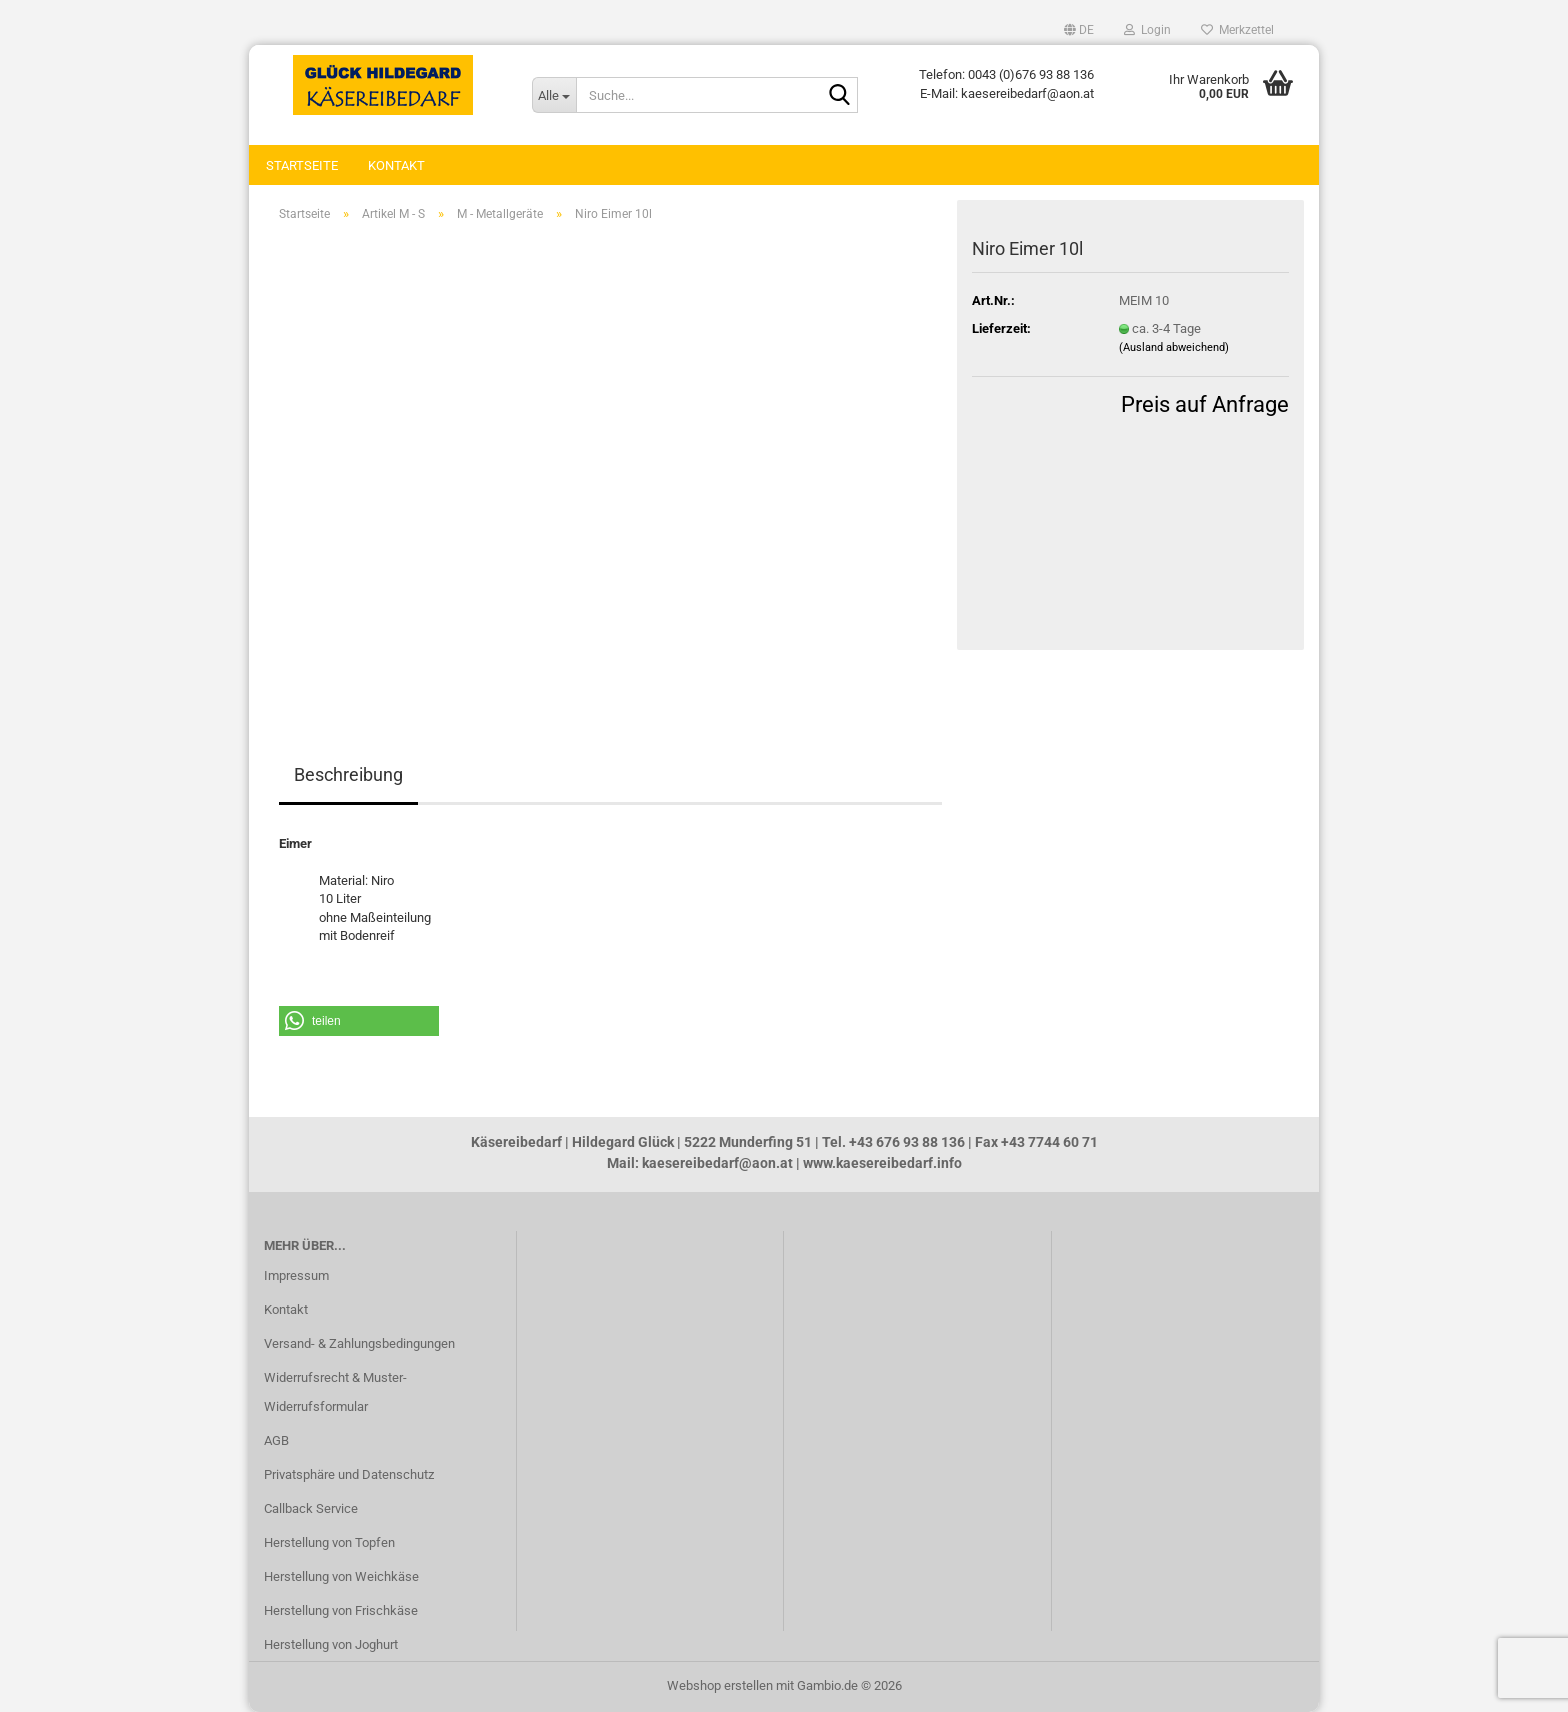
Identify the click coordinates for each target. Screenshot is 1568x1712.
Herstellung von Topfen (329, 1542)
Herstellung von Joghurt (331, 1644)
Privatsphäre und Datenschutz (349, 1474)
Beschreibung (348, 774)
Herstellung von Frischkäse (341, 1610)
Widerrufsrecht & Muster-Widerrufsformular (335, 1392)
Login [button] (1147, 30)
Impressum (296, 1275)
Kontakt (396, 165)
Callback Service (311, 1508)
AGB (276, 1440)
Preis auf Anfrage (1205, 404)
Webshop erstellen (720, 1685)
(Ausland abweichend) (1174, 347)
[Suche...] (554, 95)
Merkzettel (1237, 30)
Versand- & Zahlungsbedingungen (359, 1343)
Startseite (302, 165)
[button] (1079, 30)
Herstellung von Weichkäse (341, 1576)
